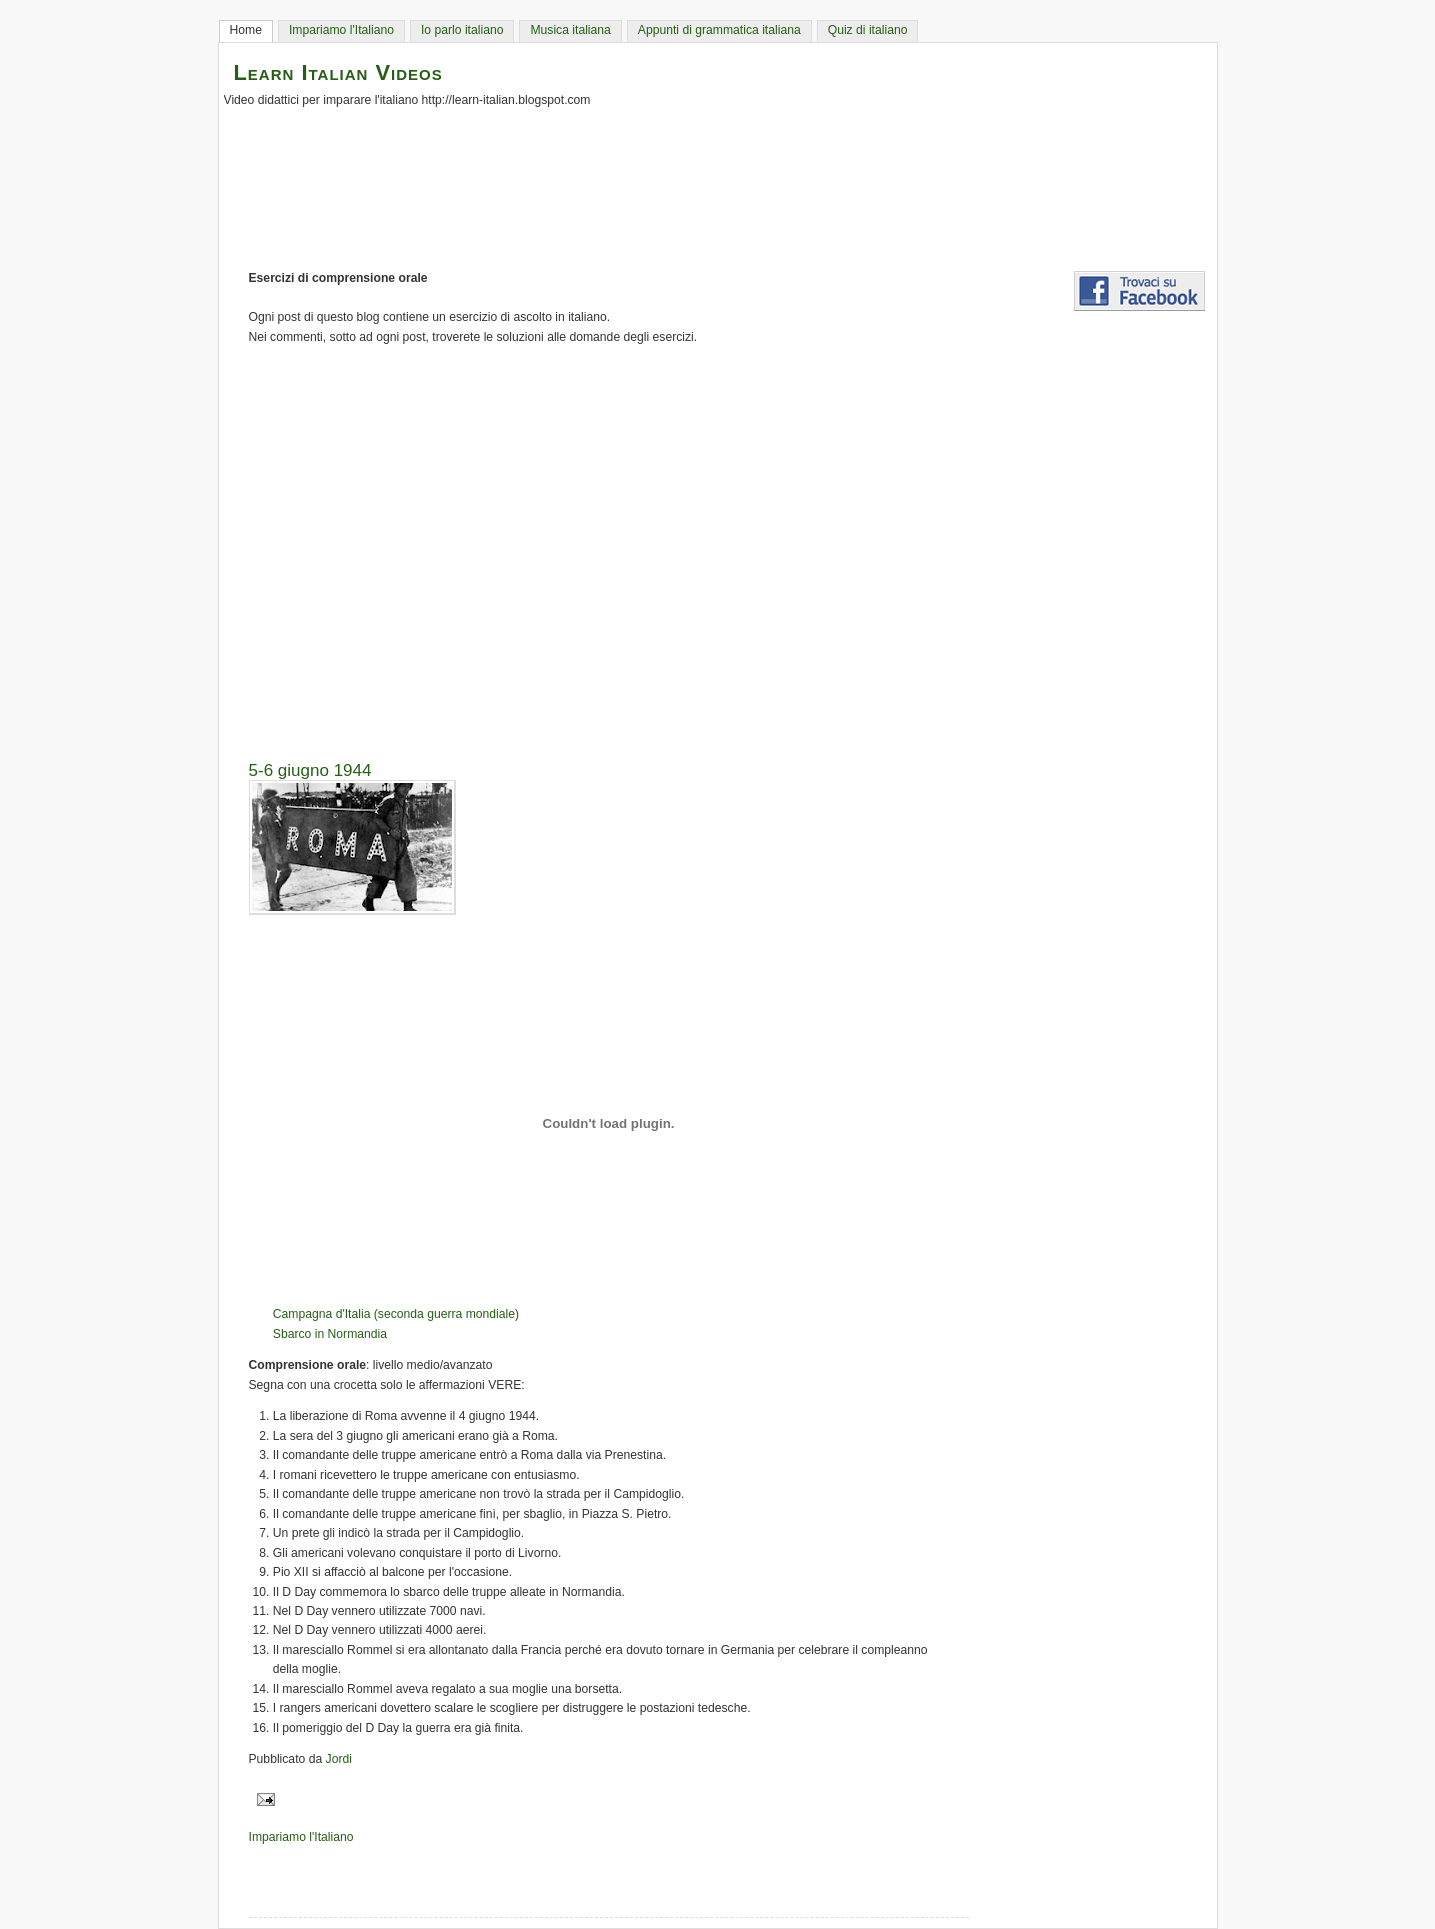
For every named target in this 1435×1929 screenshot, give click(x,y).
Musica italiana (570, 30)
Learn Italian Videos (338, 72)
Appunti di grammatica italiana (719, 30)
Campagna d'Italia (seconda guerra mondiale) (396, 1314)
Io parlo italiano (462, 30)
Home (246, 30)
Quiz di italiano (868, 30)
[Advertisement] (728, 546)
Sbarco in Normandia (330, 1334)
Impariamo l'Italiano (341, 30)
